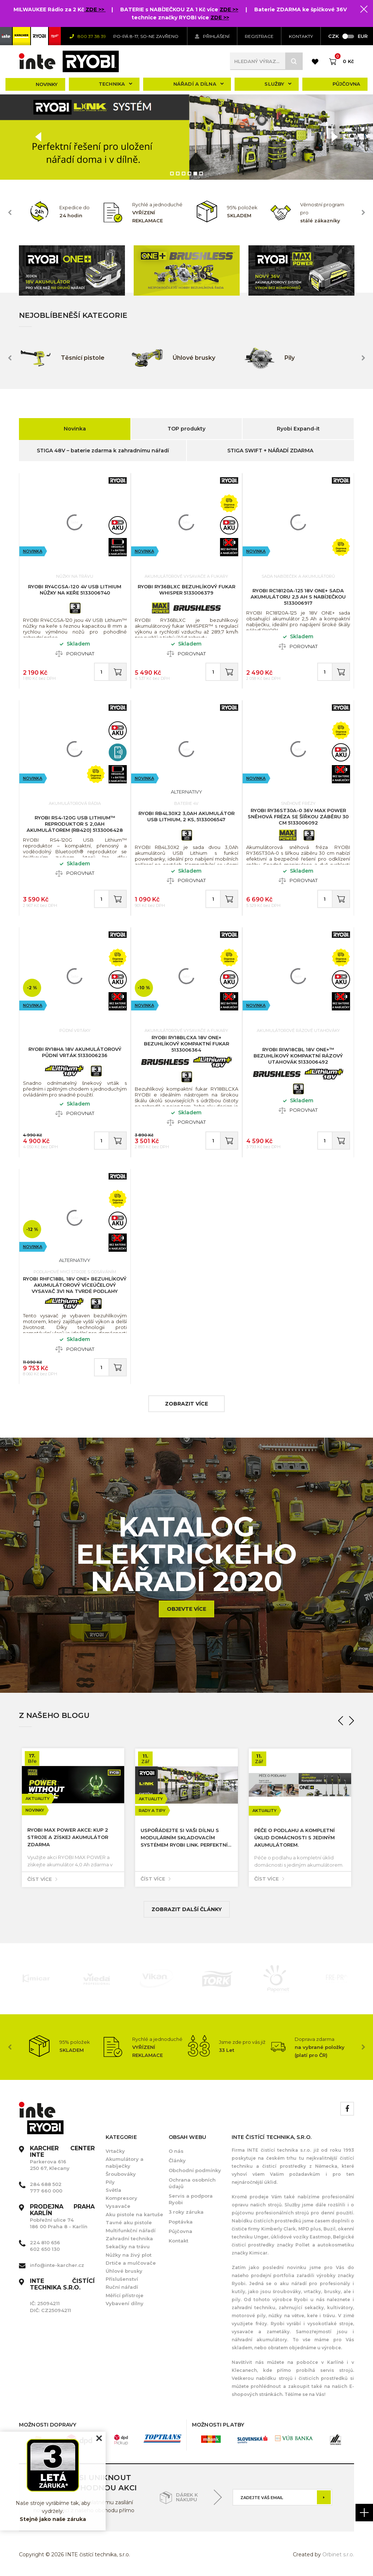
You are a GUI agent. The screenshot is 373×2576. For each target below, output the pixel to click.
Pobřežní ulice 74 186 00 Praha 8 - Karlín (62, 2217)
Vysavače (118, 2206)
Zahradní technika (129, 2238)
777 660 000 (46, 2191)
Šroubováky (121, 2174)
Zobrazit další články (187, 1909)
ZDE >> (96, 9)
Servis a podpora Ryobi (191, 2199)
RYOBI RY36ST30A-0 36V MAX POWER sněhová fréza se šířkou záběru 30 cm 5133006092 (298, 816)
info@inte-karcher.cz (57, 2265)
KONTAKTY (301, 36)
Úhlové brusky (124, 2271)
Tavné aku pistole (129, 2222)
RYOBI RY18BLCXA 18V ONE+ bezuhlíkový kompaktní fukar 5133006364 (186, 1043)
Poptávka (181, 2222)
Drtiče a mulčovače (131, 2263)
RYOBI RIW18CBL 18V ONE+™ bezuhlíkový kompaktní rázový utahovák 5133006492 (298, 1056)
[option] (186, 137)
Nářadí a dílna (198, 84)
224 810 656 (45, 2242)
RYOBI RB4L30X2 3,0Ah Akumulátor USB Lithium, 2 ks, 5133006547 (186, 816)
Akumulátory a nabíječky (125, 2162)
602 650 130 (45, 2249)
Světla (113, 2190)
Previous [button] (10, 212)
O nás (176, 2151)
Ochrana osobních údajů (192, 2183)
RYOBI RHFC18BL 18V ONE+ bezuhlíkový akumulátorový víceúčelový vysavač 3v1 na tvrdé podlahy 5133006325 (74, 1288)
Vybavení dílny (125, 2303)
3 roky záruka (186, 2212)
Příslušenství (122, 2279)
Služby (277, 84)
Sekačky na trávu (128, 2246)
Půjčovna (346, 84)
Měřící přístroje (125, 2295)
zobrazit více (186, 1403)
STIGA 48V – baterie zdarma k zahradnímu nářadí (103, 450)
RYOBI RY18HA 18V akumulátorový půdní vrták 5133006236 (74, 1052)
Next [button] (363, 212)
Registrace (259, 36)
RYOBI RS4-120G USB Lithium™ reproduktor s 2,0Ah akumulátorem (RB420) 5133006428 (75, 824)
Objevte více (186, 1609)
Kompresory (121, 2198)
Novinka (75, 428)
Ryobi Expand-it (298, 428)
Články (177, 2160)
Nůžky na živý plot (129, 2255)
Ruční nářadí (122, 2287)
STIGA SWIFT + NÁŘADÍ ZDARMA (270, 450)
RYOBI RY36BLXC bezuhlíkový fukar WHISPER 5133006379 (186, 590)
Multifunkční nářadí (131, 2230)
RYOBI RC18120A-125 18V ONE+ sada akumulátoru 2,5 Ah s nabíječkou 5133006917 (298, 597)
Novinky (47, 84)
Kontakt (178, 2241)
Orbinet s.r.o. (338, 2554)
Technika (115, 84)
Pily (110, 2182)
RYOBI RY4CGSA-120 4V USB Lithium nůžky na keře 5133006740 (74, 590)
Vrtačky (115, 2151)
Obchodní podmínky (195, 2170)
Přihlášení (212, 36)
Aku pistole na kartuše (134, 2214)
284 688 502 (46, 2184)
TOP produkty (186, 428)
